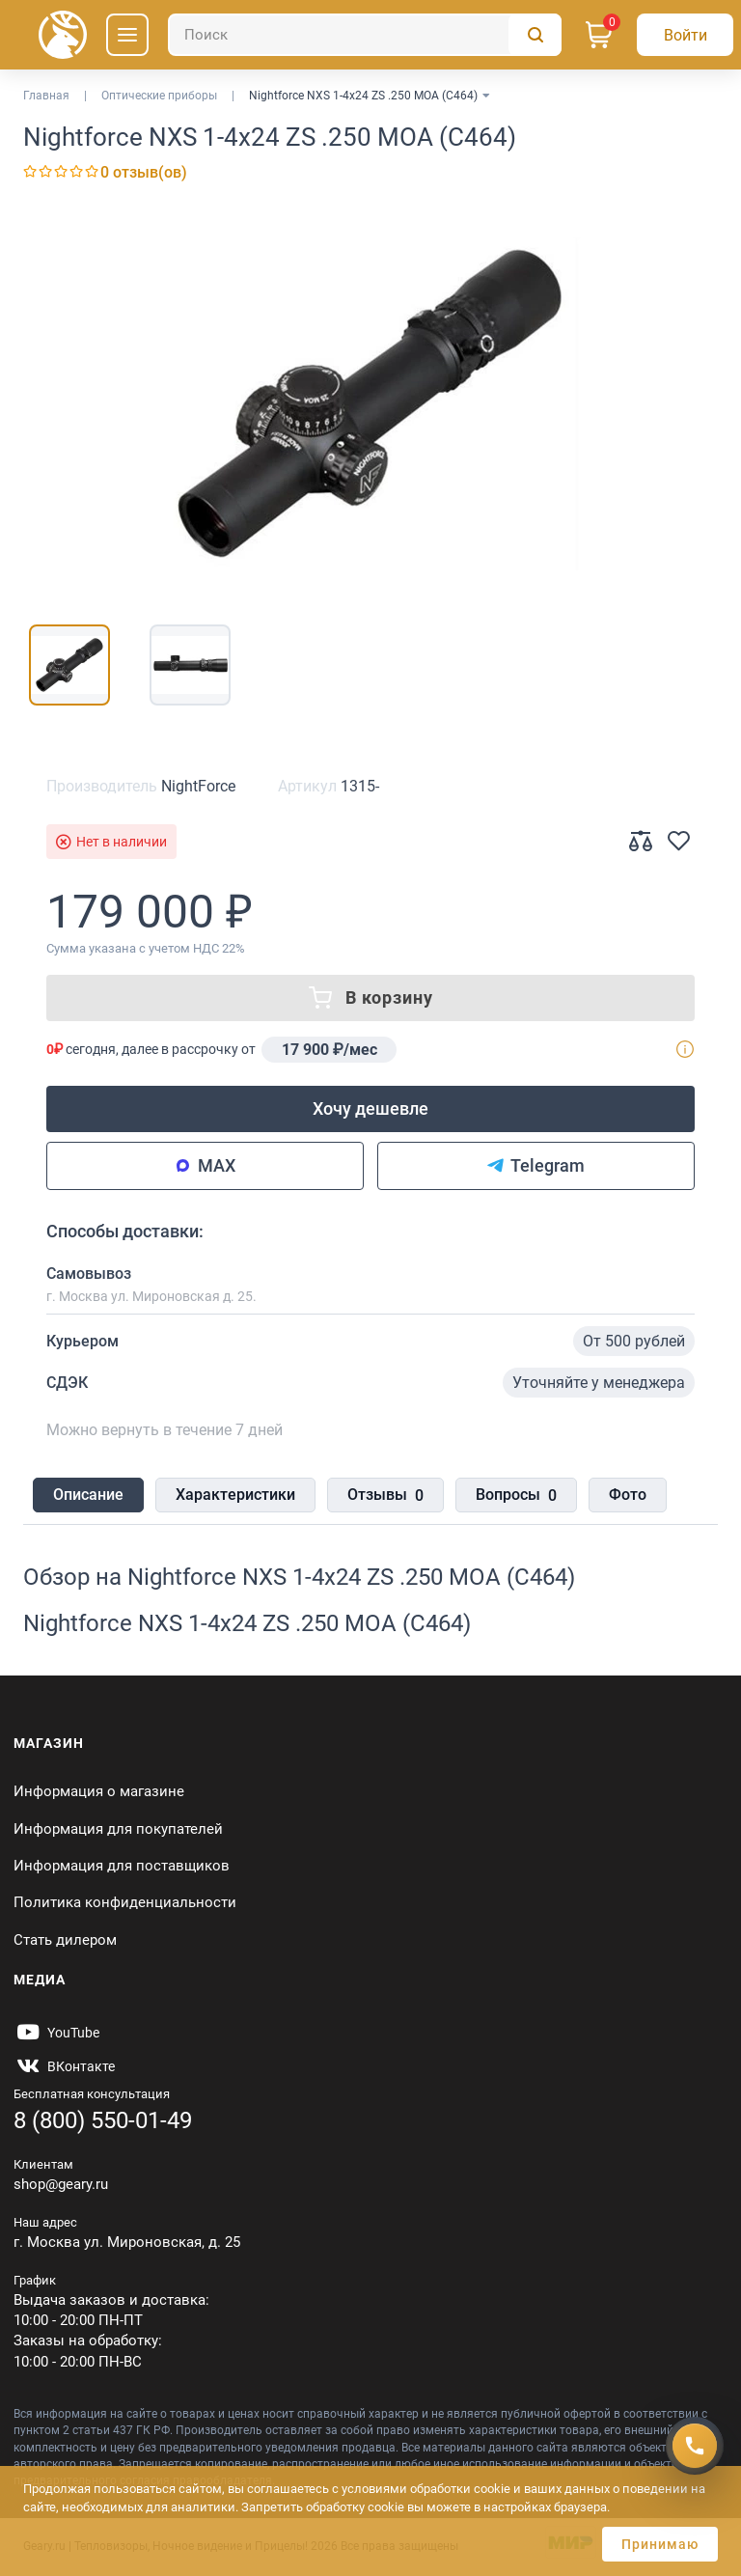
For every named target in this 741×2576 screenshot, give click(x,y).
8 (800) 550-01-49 (103, 2120)
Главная (46, 95)
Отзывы (385, 1496)
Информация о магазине (99, 1791)
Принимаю (660, 2544)
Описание (88, 1494)
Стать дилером (65, 1940)
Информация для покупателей (118, 1829)
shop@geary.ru (61, 2184)
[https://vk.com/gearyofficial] (64, 2066)
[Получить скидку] (695, 2446)
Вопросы (516, 1496)
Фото (627, 1494)
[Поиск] (365, 35)
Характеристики (235, 1494)
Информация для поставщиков (122, 1865)
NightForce (198, 786)
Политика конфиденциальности (125, 1902)
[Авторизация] (685, 35)
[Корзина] (599, 34)
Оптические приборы (159, 95)
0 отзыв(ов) (143, 172)
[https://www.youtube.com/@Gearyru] (56, 2032)
